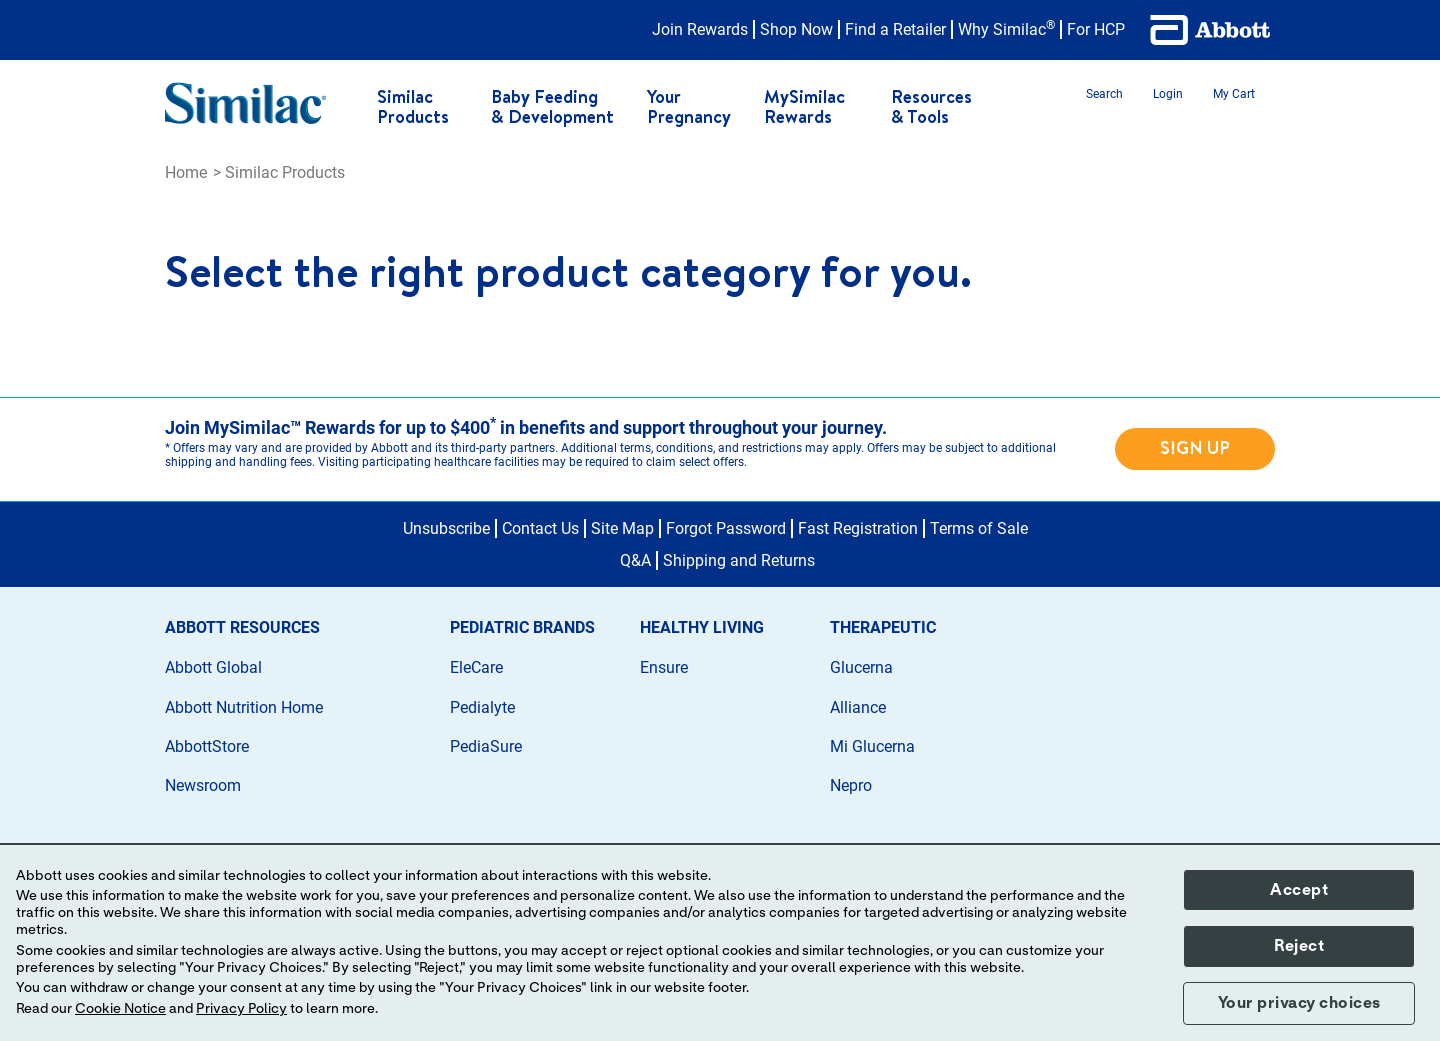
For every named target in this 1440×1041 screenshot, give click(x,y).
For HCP (1096, 29)
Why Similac (1006, 29)
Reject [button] (1299, 946)
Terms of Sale (979, 528)
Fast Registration (858, 528)
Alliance (858, 707)
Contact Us (540, 528)
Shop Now (796, 29)
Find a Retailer (895, 29)
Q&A (635, 560)
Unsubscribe (446, 528)
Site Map (622, 528)
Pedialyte (482, 707)
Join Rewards (700, 29)
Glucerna (861, 667)
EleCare (476, 667)
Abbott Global (213, 667)
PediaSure (486, 746)
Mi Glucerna (872, 746)
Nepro (851, 785)
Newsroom (203, 785)
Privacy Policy (241, 1009)
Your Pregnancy (689, 107)
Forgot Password (726, 528)
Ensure (664, 667)
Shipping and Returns (739, 560)
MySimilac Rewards (804, 107)
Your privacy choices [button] (1299, 1003)
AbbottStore (207, 746)
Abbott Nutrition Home (244, 707)
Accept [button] (1299, 890)
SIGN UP (1195, 447)
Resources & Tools (931, 107)
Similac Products (413, 107)
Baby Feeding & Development (552, 107)
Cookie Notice (120, 1009)
